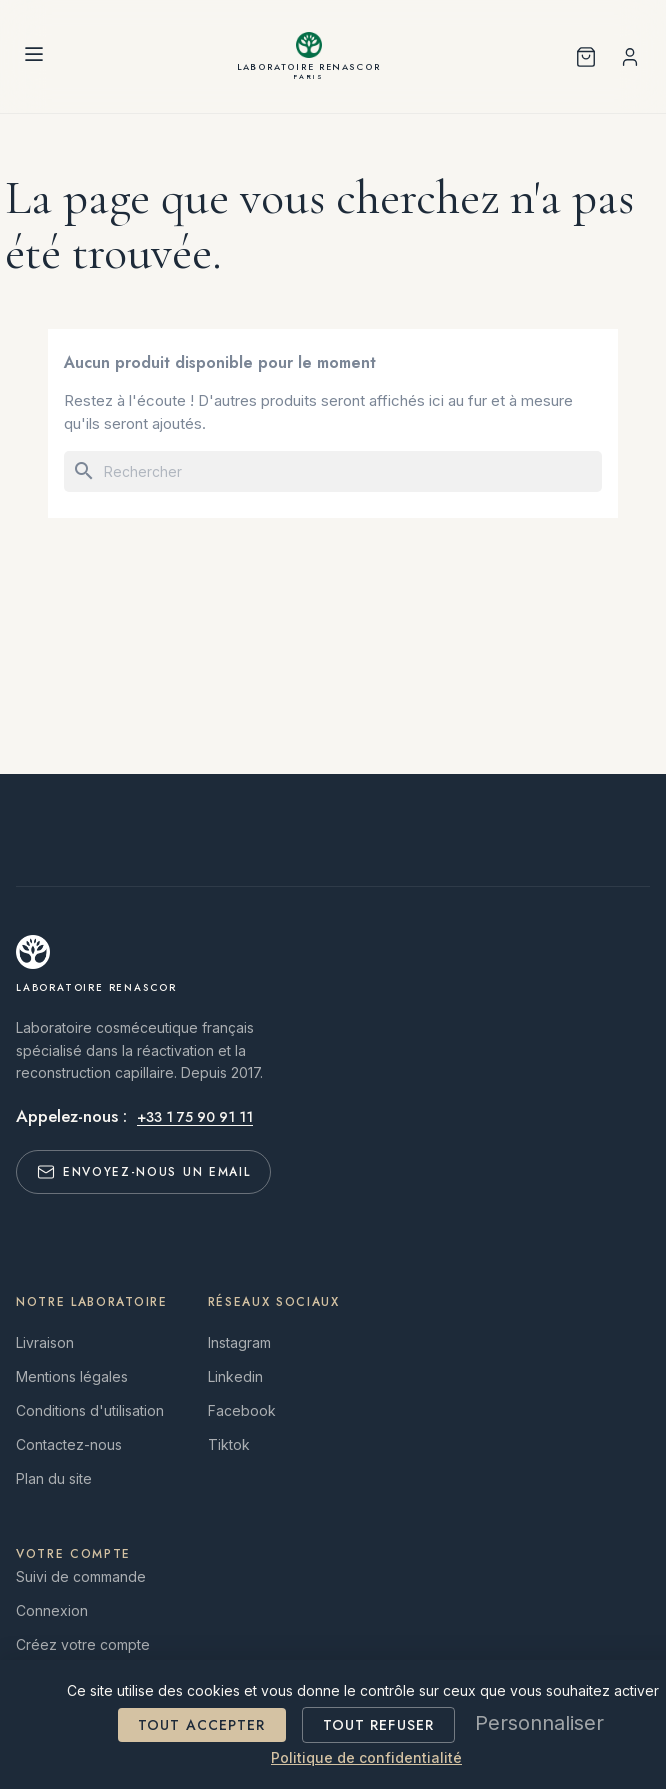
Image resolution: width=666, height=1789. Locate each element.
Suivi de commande (81, 1576)
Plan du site (54, 1478)
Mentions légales (72, 1376)
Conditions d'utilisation (90, 1410)
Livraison (45, 1342)
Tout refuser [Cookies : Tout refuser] (378, 1725)
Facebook (242, 1410)
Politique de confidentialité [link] (366, 1758)
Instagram (239, 1342)
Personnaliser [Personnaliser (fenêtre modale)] (539, 1723)
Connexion (52, 1610)
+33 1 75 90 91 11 (195, 1117)
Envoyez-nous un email (143, 1172)
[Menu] (34, 57)
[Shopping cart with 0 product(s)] (586, 57)
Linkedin (235, 1376)
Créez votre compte (83, 1644)
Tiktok (229, 1444)
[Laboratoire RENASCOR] (309, 56)
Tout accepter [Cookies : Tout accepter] (202, 1725)
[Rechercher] (333, 471)
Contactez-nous (69, 1444)
